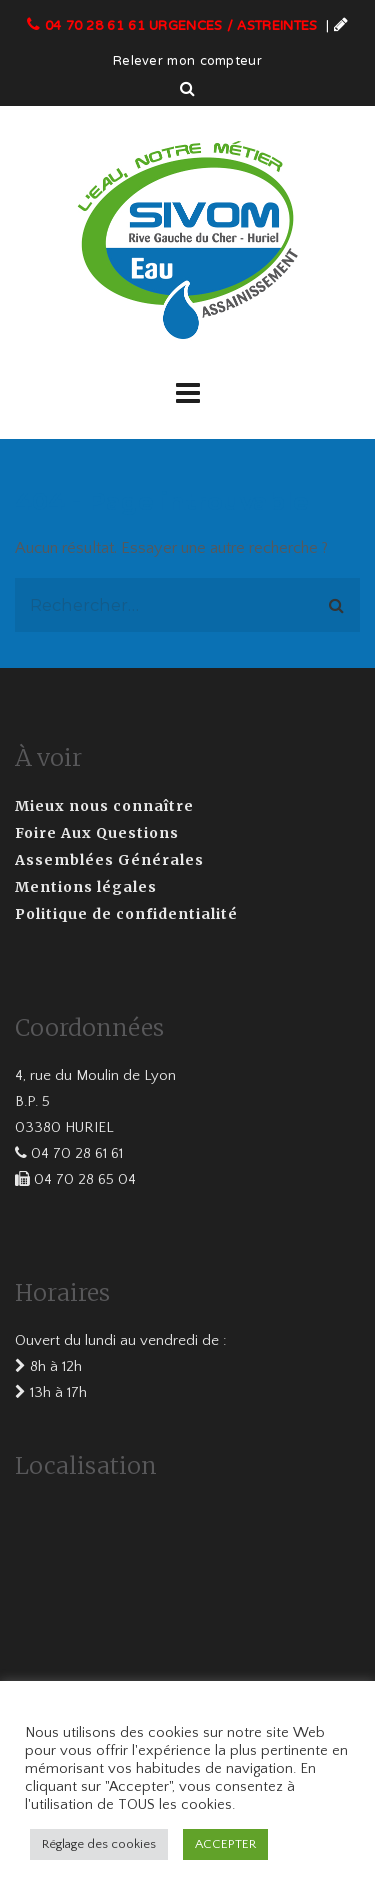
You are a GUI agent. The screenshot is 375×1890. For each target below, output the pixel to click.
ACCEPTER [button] (225, 1844)
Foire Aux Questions (97, 833)
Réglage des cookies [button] (99, 1844)
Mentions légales (86, 887)
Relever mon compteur (187, 62)
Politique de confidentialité (126, 914)
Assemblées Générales (109, 860)
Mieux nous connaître (104, 806)
